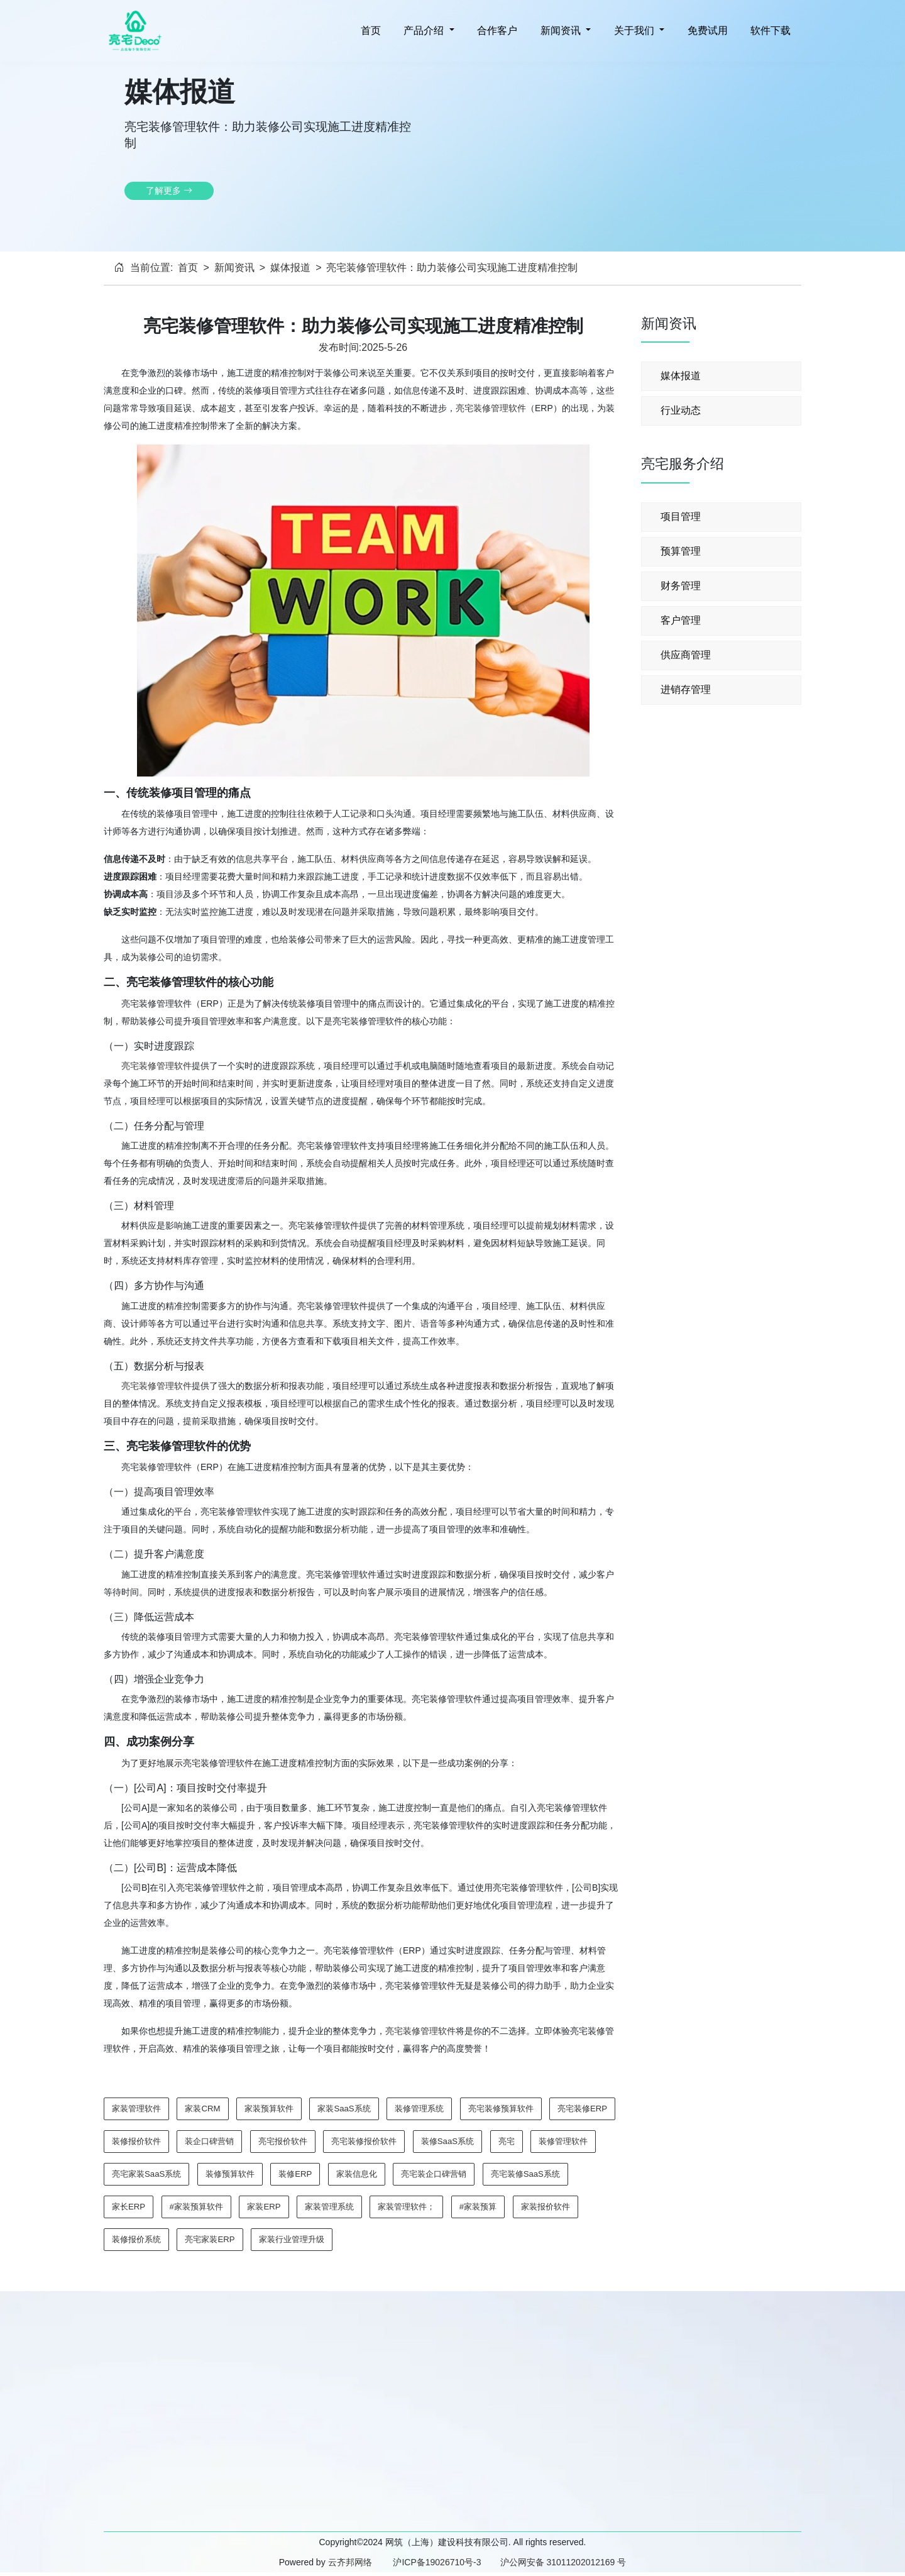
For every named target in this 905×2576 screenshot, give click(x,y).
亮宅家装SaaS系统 (146, 2174)
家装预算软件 (268, 2108)
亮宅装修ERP (582, 2108)
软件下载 (769, 30)
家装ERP (263, 2206)
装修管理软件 (563, 2141)
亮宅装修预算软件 (501, 2108)
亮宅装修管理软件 (491, 408)
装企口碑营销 (209, 2141)
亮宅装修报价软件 (364, 2141)
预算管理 (681, 551)
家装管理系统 (329, 2206)
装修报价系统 (136, 2239)
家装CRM (202, 2108)
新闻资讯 (234, 267)
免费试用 (705, 30)
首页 (369, 30)
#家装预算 (477, 2206)
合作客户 (495, 30)
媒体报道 (290, 267)
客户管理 (681, 620)
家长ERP (128, 2206)
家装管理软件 (136, 2108)
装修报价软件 (136, 2141)
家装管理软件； (406, 2206)
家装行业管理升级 (291, 2239)
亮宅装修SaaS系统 (525, 2174)
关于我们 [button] (634, 30)
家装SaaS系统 (343, 2108)
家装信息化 (356, 2174)
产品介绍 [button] (424, 30)
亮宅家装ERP (209, 2239)
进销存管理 (686, 689)
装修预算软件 (230, 2174)
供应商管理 (686, 655)
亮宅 (506, 2141)
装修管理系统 (419, 2108)
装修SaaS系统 (447, 2141)
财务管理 (681, 585)
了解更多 (169, 190)
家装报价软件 (545, 2206)
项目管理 (681, 516)
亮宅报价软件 (282, 2141)
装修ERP (295, 2174)
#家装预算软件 (196, 2206)
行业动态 (681, 410)
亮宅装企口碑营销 (433, 2174)
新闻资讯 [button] (560, 30)
